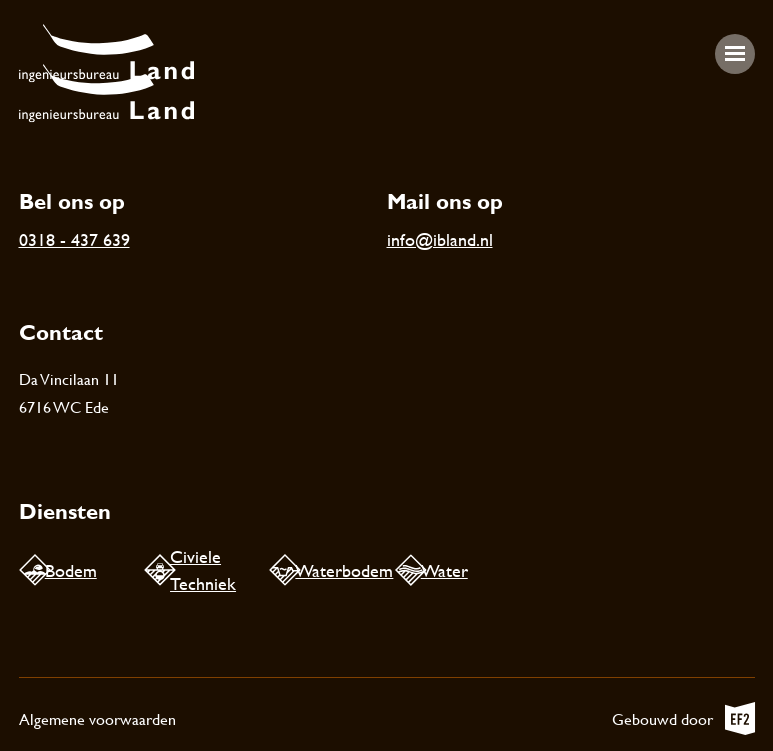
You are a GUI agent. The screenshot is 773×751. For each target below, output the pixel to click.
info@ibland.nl (440, 239)
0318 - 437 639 (74, 239)
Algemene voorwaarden (97, 718)
